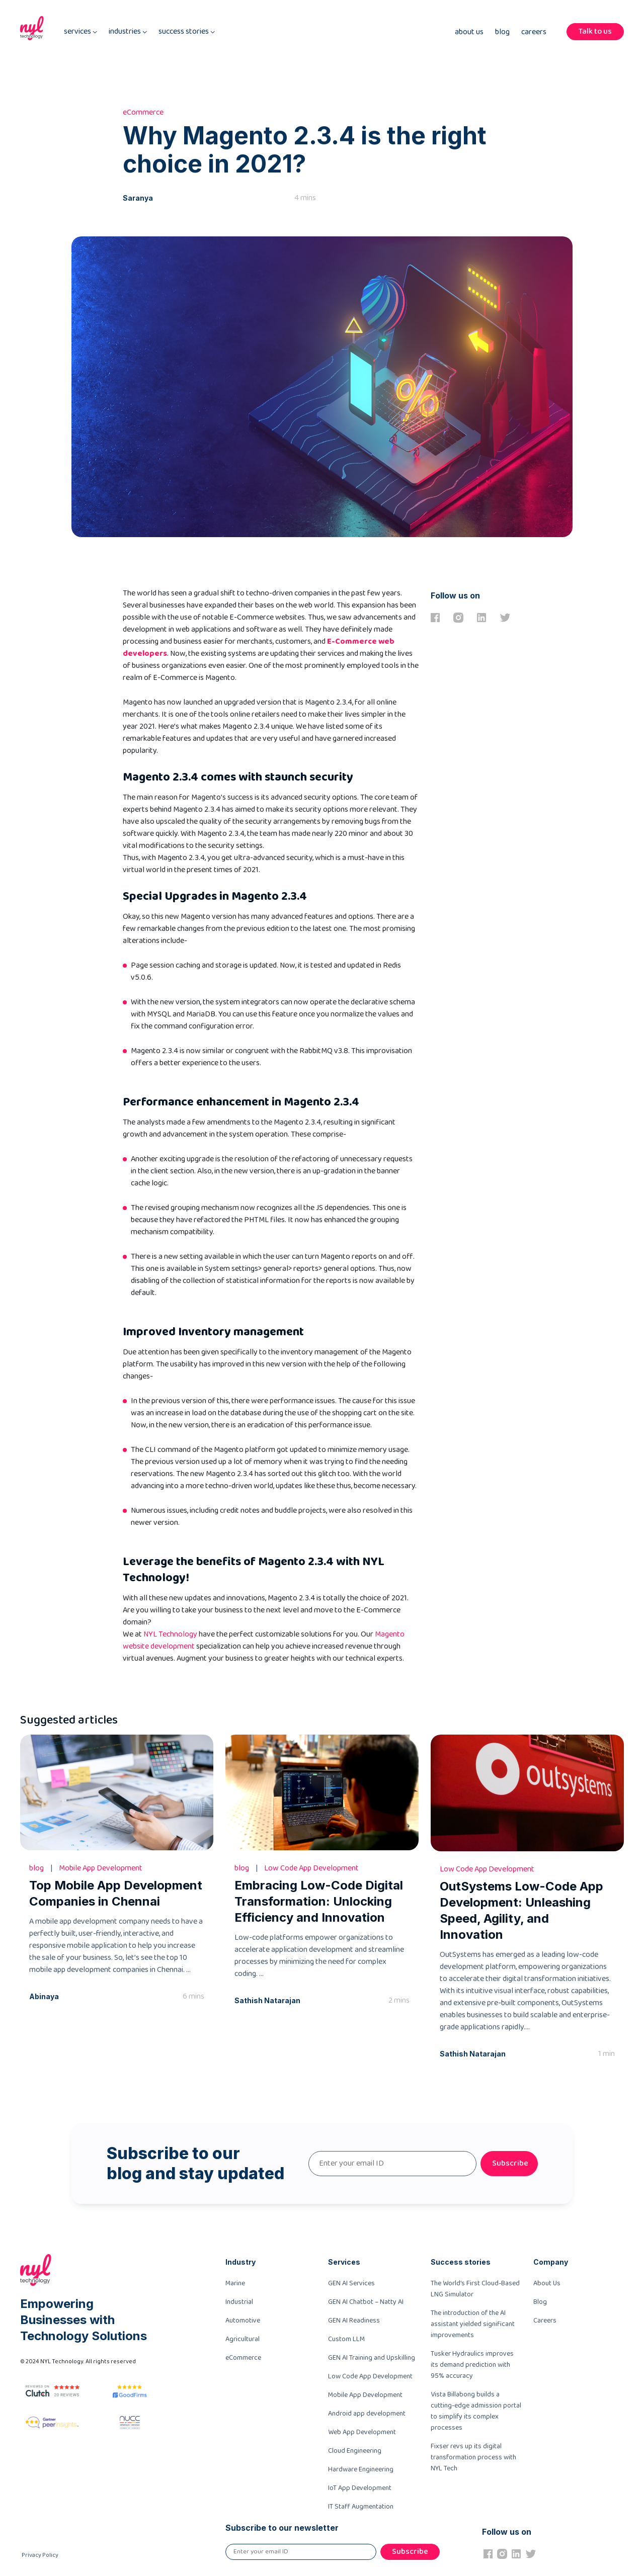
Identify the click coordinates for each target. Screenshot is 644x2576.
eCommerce (243, 2357)
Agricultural (242, 2339)
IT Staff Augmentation (360, 2506)
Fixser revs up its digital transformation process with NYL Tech (473, 2457)
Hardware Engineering (360, 2469)
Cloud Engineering (354, 2450)
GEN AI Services (351, 2283)
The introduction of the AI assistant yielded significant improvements (473, 2324)
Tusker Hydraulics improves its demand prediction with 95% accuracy (472, 2364)
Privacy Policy (40, 2555)
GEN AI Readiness (354, 2320)
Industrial (239, 2301)
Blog (502, 32)
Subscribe (510, 2163)
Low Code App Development (370, 2376)
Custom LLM (346, 2339)
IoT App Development (359, 2488)
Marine (235, 2283)
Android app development (367, 2413)
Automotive (242, 2320)
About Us (469, 32)
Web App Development (362, 2432)
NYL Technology (170, 1634)
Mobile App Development (365, 2394)
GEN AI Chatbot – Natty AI (366, 2301)
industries (128, 32)
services (80, 32)
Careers (533, 32)
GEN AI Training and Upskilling (371, 2357)
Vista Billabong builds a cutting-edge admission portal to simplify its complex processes (476, 2411)
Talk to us (595, 31)
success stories (186, 32)
